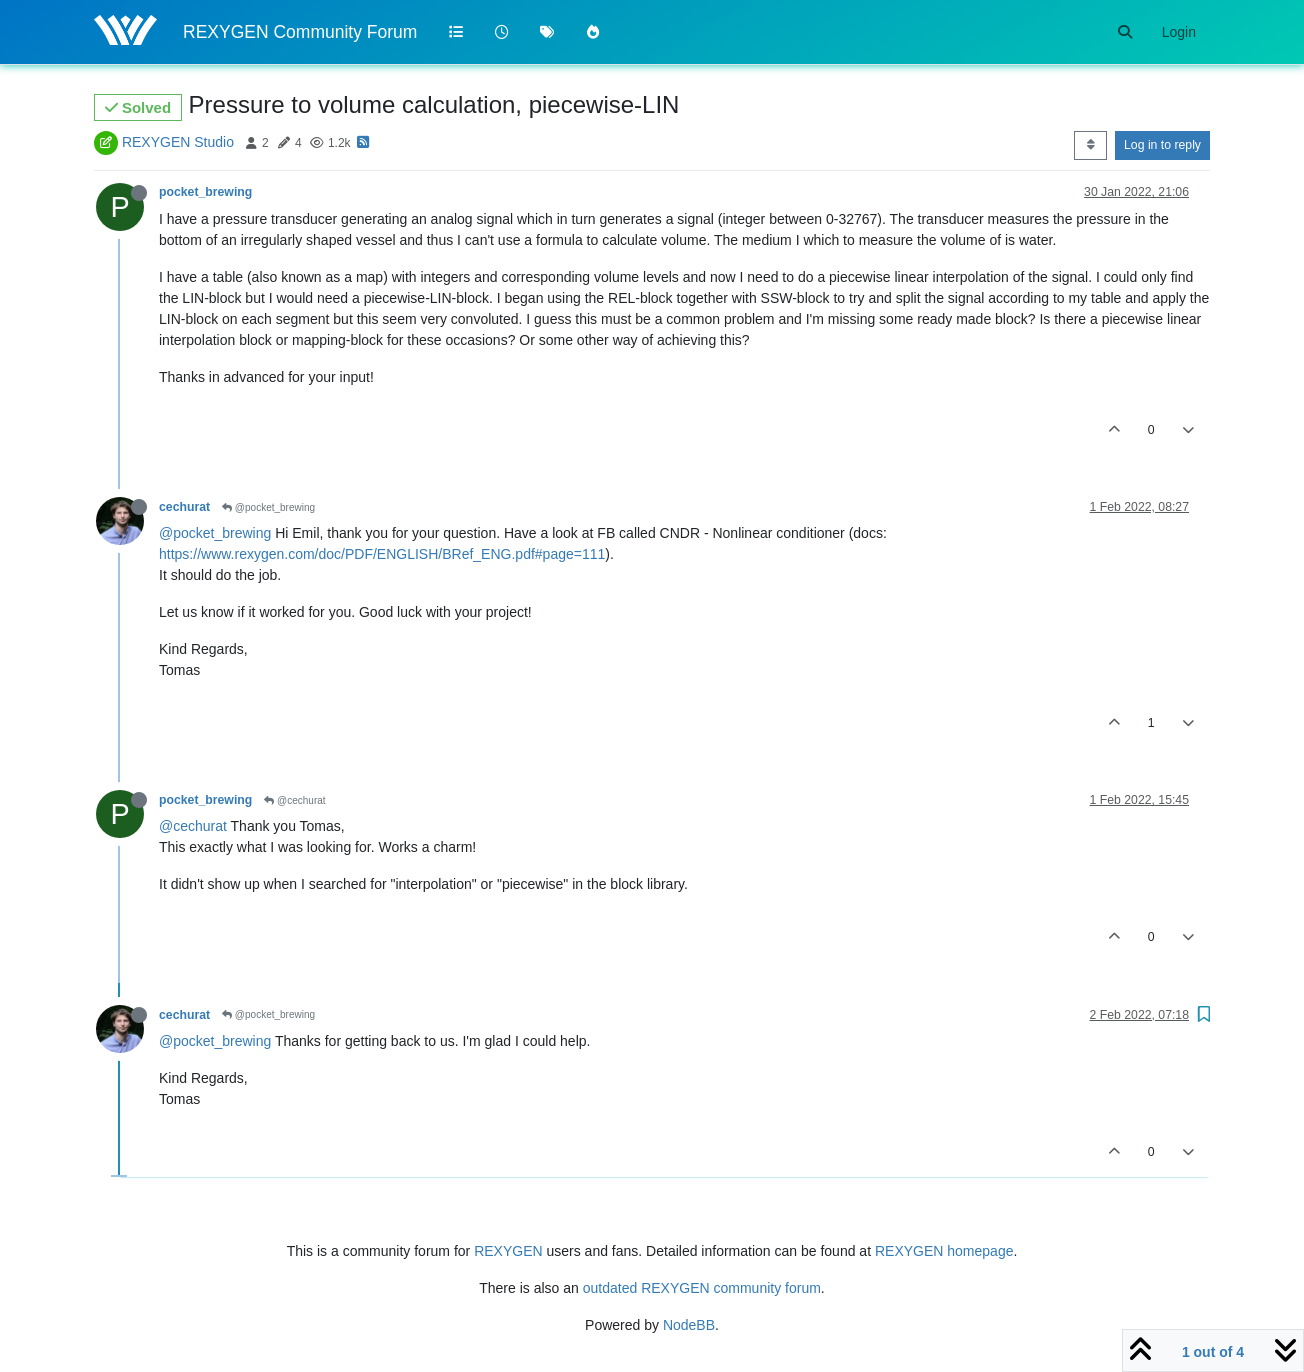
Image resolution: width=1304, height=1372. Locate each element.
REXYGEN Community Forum (300, 32)
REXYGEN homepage (944, 1251)
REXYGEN (508, 1251)
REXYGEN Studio (178, 142)
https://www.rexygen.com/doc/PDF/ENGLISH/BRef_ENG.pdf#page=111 (382, 554)
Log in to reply (1162, 145)
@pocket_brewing (268, 507)
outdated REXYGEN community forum (702, 1288)
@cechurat (294, 800)
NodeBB (689, 1325)
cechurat (184, 507)
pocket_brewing (205, 192)
